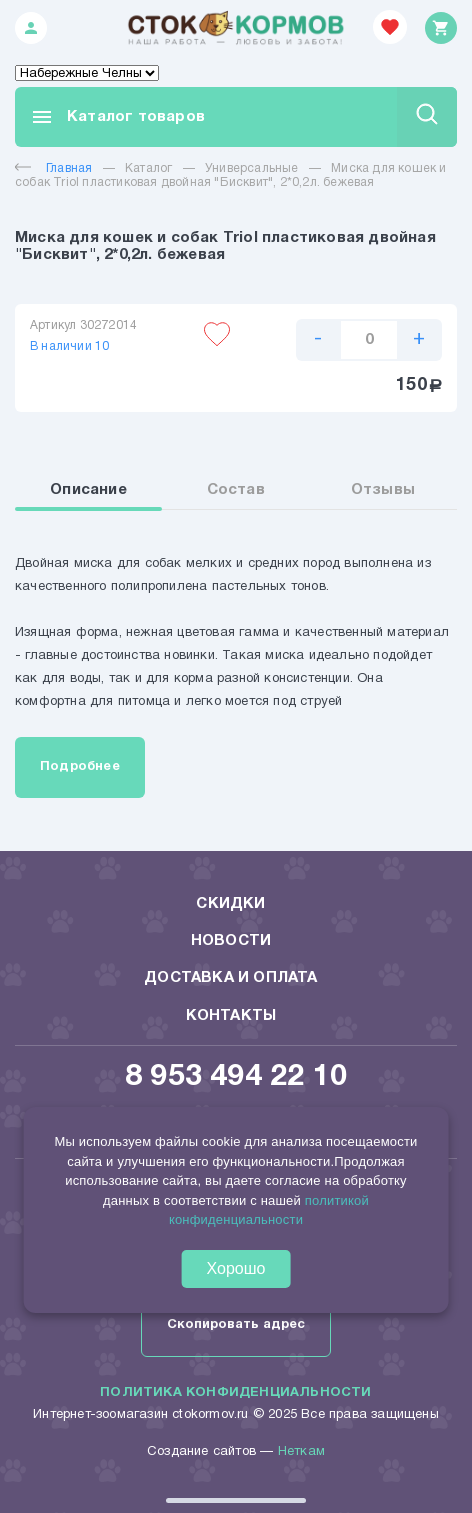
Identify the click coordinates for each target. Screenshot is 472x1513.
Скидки (230, 904)
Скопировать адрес (236, 1325)
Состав (236, 490)
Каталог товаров (117, 117)
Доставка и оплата (230, 978)
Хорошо (236, 1268)
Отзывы (383, 490)
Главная (53, 168)
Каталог (148, 168)
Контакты (231, 1016)
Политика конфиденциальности (235, 1393)
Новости (231, 941)
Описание (88, 490)
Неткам (301, 1452)
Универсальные (252, 168)
